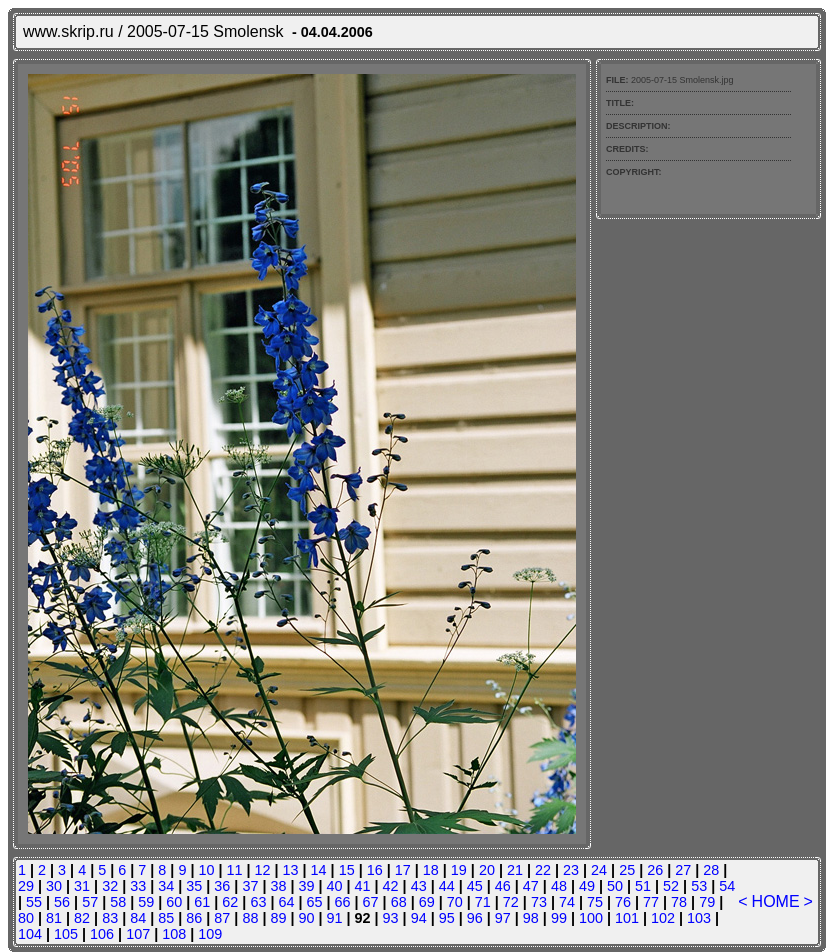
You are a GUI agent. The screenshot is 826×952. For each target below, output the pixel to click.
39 (306, 886)
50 (615, 886)
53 (699, 886)
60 (174, 902)
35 (194, 886)
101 (627, 918)
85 (166, 918)
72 (511, 902)
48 (559, 886)
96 (475, 918)
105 (66, 934)
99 (559, 918)
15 (347, 870)
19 (459, 870)
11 (234, 870)
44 (447, 886)
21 (515, 870)
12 (263, 870)
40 (335, 886)
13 (291, 870)
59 (146, 902)
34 (166, 886)
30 (54, 886)
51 (643, 886)
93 (391, 918)
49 (587, 886)
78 (679, 902)
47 (531, 886)
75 (595, 902)
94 (419, 918)
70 (455, 902)
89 (278, 918)
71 (483, 902)
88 (250, 918)
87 (222, 918)
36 (222, 886)
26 (655, 870)
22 (543, 870)
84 (138, 918)
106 (102, 934)
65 (315, 902)
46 (503, 886)
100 (591, 918)
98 (531, 918)
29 (26, 886)
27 (683, 870)
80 (26, 918)
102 (663, 918)
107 (138, 934)
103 (699, 918)
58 (118, 902)
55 (34, 902)
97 (503, 918)
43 (419, 886)
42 (391, 886)
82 (82, 918)
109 (210, 934)
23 (571, 870)
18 (431, 870)
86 (194, 918)
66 (343, 902)
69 (427, 902)
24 (599, 870)
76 (623, 902)
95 (447, 918)
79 (707, 902)
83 (110, 918)
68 (399, 902)
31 (82, 886)
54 (727, 886)
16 (375, 870)
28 (711, 870)
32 (110, 886)
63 (258, 902)
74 (567, 902)
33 (138, 886)
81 (54, 918)
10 (206, 870)
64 (286, 902)
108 (174, 934)
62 (230, 902)
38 (278, 886)
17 (403, 870)
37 (250, 886)
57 (90, 902)
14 (319, 870)
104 (30, 934)
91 (335, 918)
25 (627, 870)
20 (487, 870)
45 (475, 886)
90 (306, 918)
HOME (776, 901)
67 (371, 902)
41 (363, 886)
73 (539, 902)
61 (202, 902)
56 (62, 902)
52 (671, 886)
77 (651, 902)
